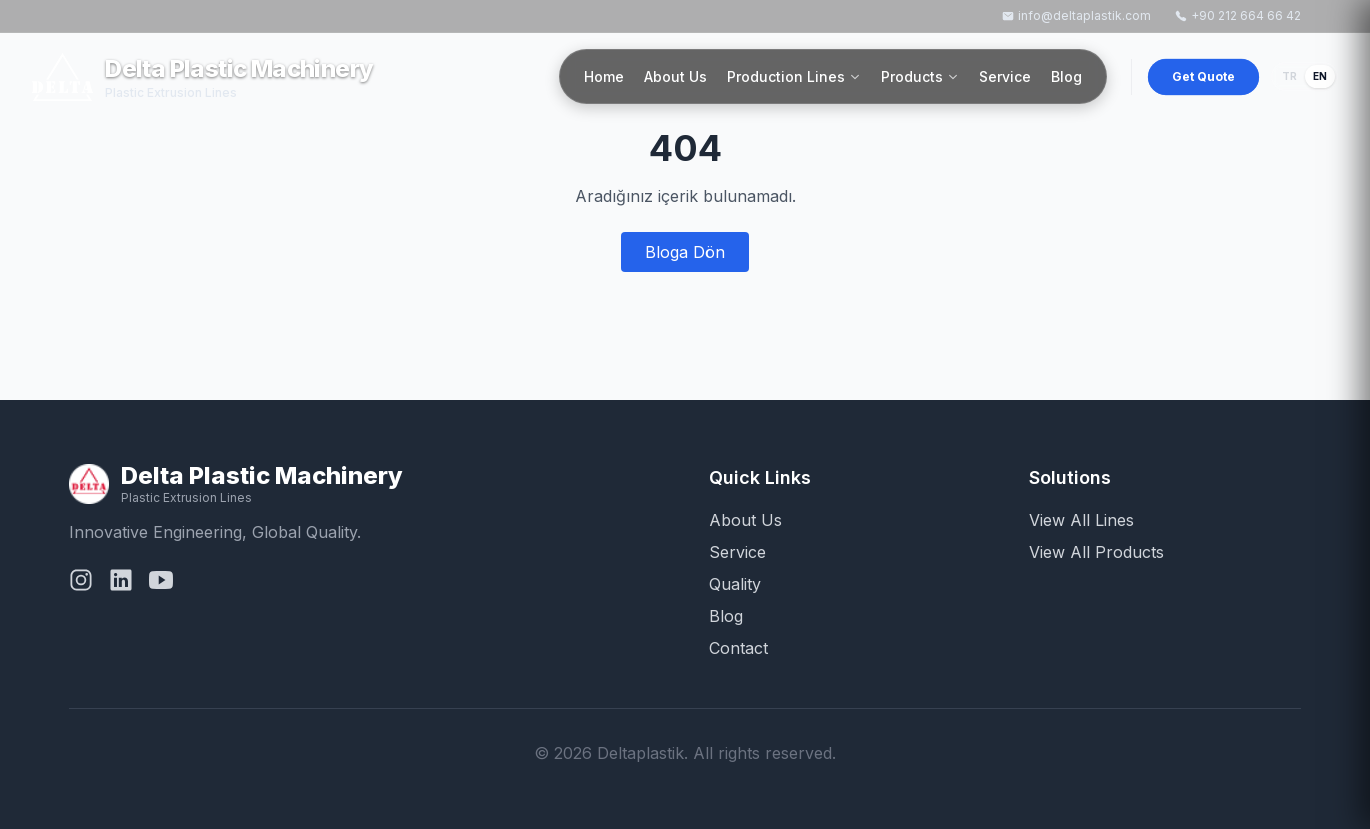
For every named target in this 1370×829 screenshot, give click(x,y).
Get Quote (1204, 75)
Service (1005, 76)
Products (920, 76)
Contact (738, 648)
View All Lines (1081, 520)
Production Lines (794, 76)
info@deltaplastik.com (1076, 15)
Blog (1066, 76)
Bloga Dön (685, 252)
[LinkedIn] (121, 584)
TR (1289, 76)
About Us (675, 76)
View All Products (1096, 552)
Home (604, 76)
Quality (735, 584)
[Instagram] (81, 584)
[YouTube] (161, 584)
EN (1320, 76)
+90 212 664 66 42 (1238, 15)
